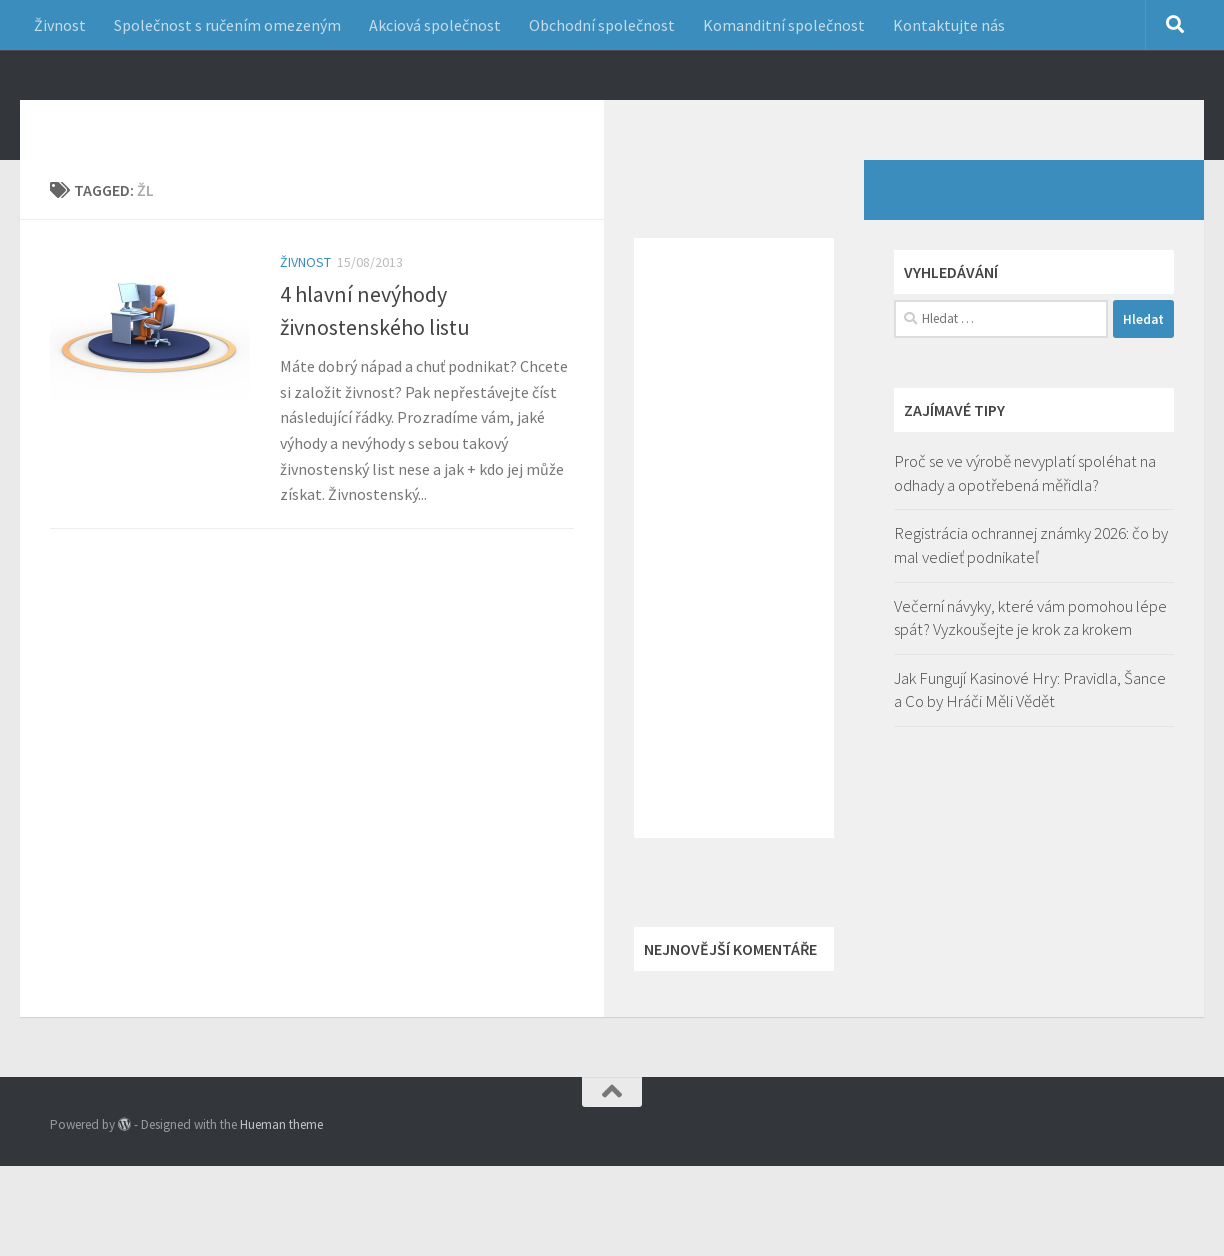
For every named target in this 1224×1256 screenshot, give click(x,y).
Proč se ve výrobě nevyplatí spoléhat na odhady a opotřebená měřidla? (1025, 503)
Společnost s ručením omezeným (227, 25)
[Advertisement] (734, 568)
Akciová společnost (435, 25)
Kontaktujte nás (949, 25)
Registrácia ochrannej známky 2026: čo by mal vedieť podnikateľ (1031, 575)
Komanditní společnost (784, 25)
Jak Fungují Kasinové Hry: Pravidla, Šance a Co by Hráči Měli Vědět (1030, 720)
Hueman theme (281, 1154)
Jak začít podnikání (221, 119)
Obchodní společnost (602, 25)
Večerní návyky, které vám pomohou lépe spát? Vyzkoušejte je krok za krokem (1030, 648)
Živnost (60, 25)
